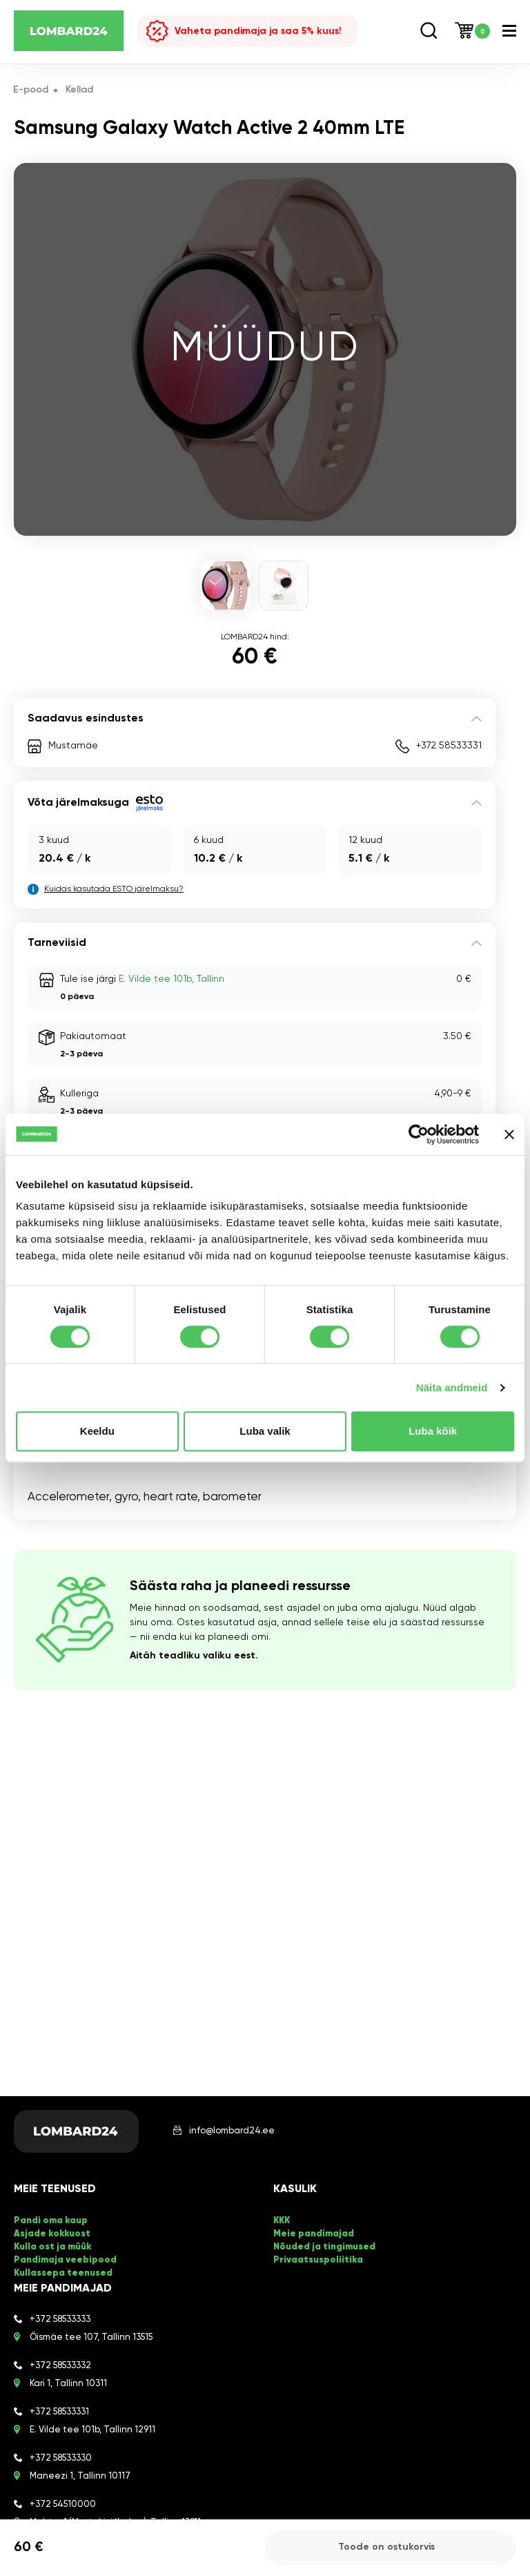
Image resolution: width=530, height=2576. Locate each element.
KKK (281, 2220)
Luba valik (264, 1431)
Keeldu (97, 1431)
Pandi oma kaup (51, 2220)
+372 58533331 (449, 746)
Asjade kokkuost (52, 2233)
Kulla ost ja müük (52, 2245)
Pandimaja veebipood (65, 2258)
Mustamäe (73, 746)
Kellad (80, 90)
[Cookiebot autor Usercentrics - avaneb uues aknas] (418, 1134)
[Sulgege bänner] (509, 1134)
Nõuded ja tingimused (324, 2245)
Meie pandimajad (313, 2233)
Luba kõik (433, 1431)
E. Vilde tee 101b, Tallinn (171, 979)
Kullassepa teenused (63, 2270)
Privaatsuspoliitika (317, 2258)
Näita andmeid (452, 1387)
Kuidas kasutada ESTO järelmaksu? (114, 889)
